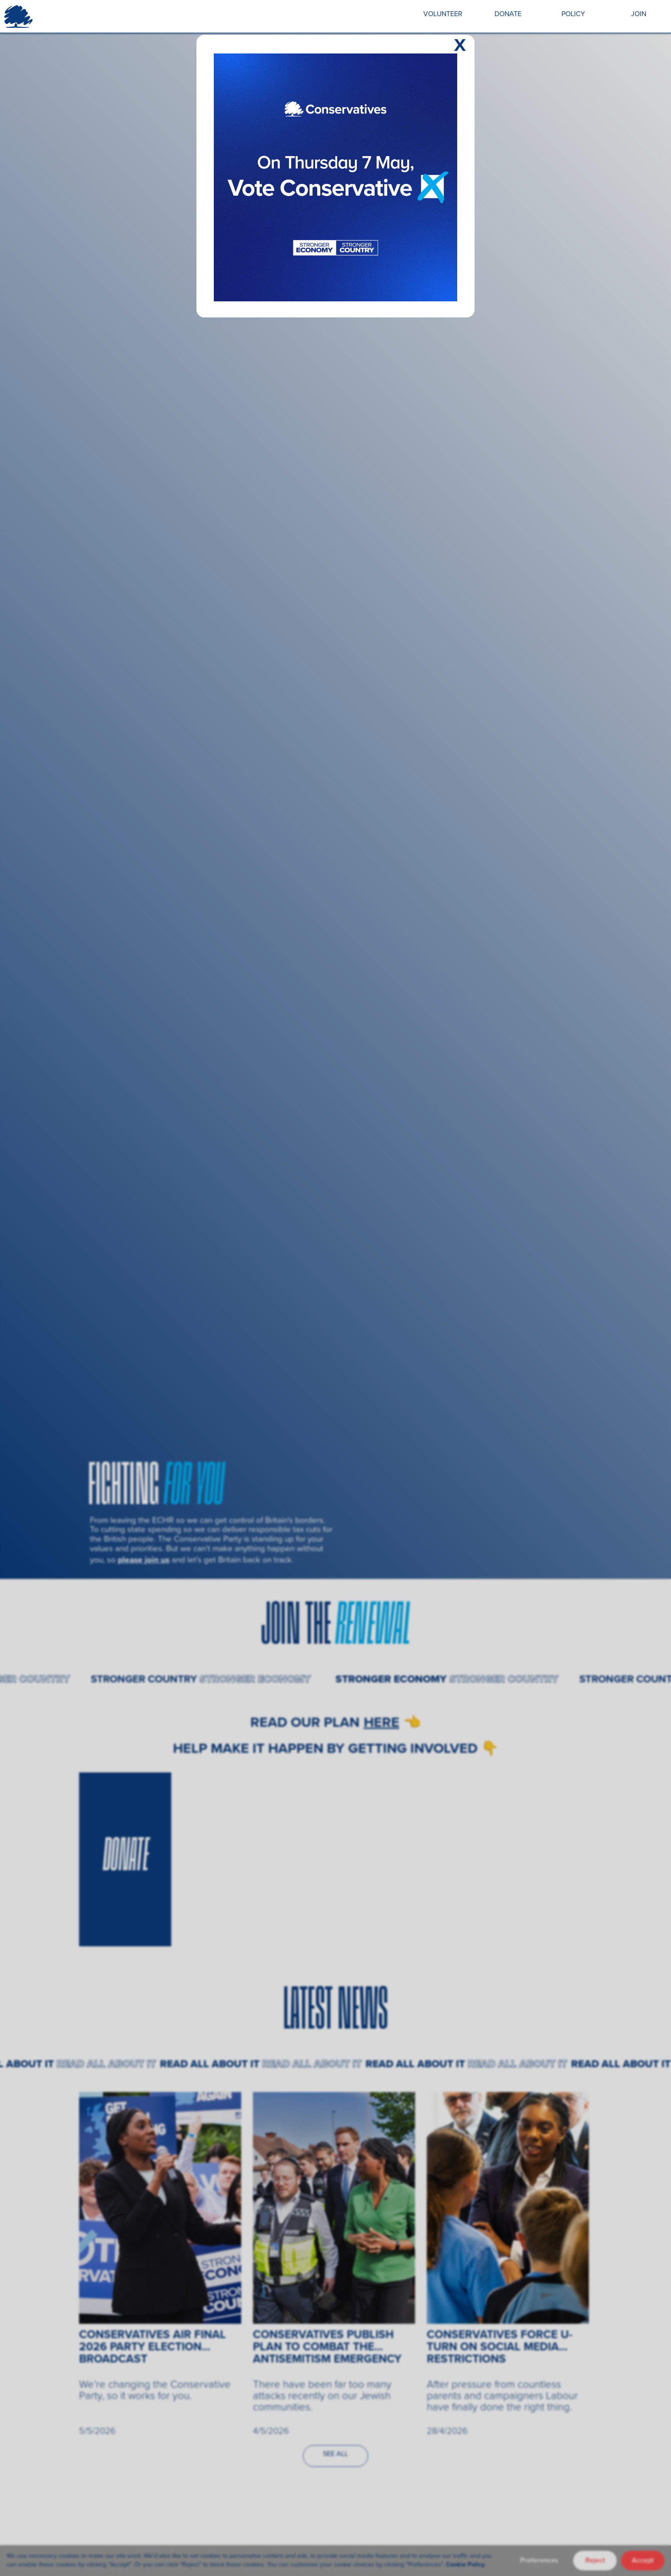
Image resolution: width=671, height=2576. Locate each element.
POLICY (573, 14)
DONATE (508, 14)
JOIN (638, 14)
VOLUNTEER (442, 14)
